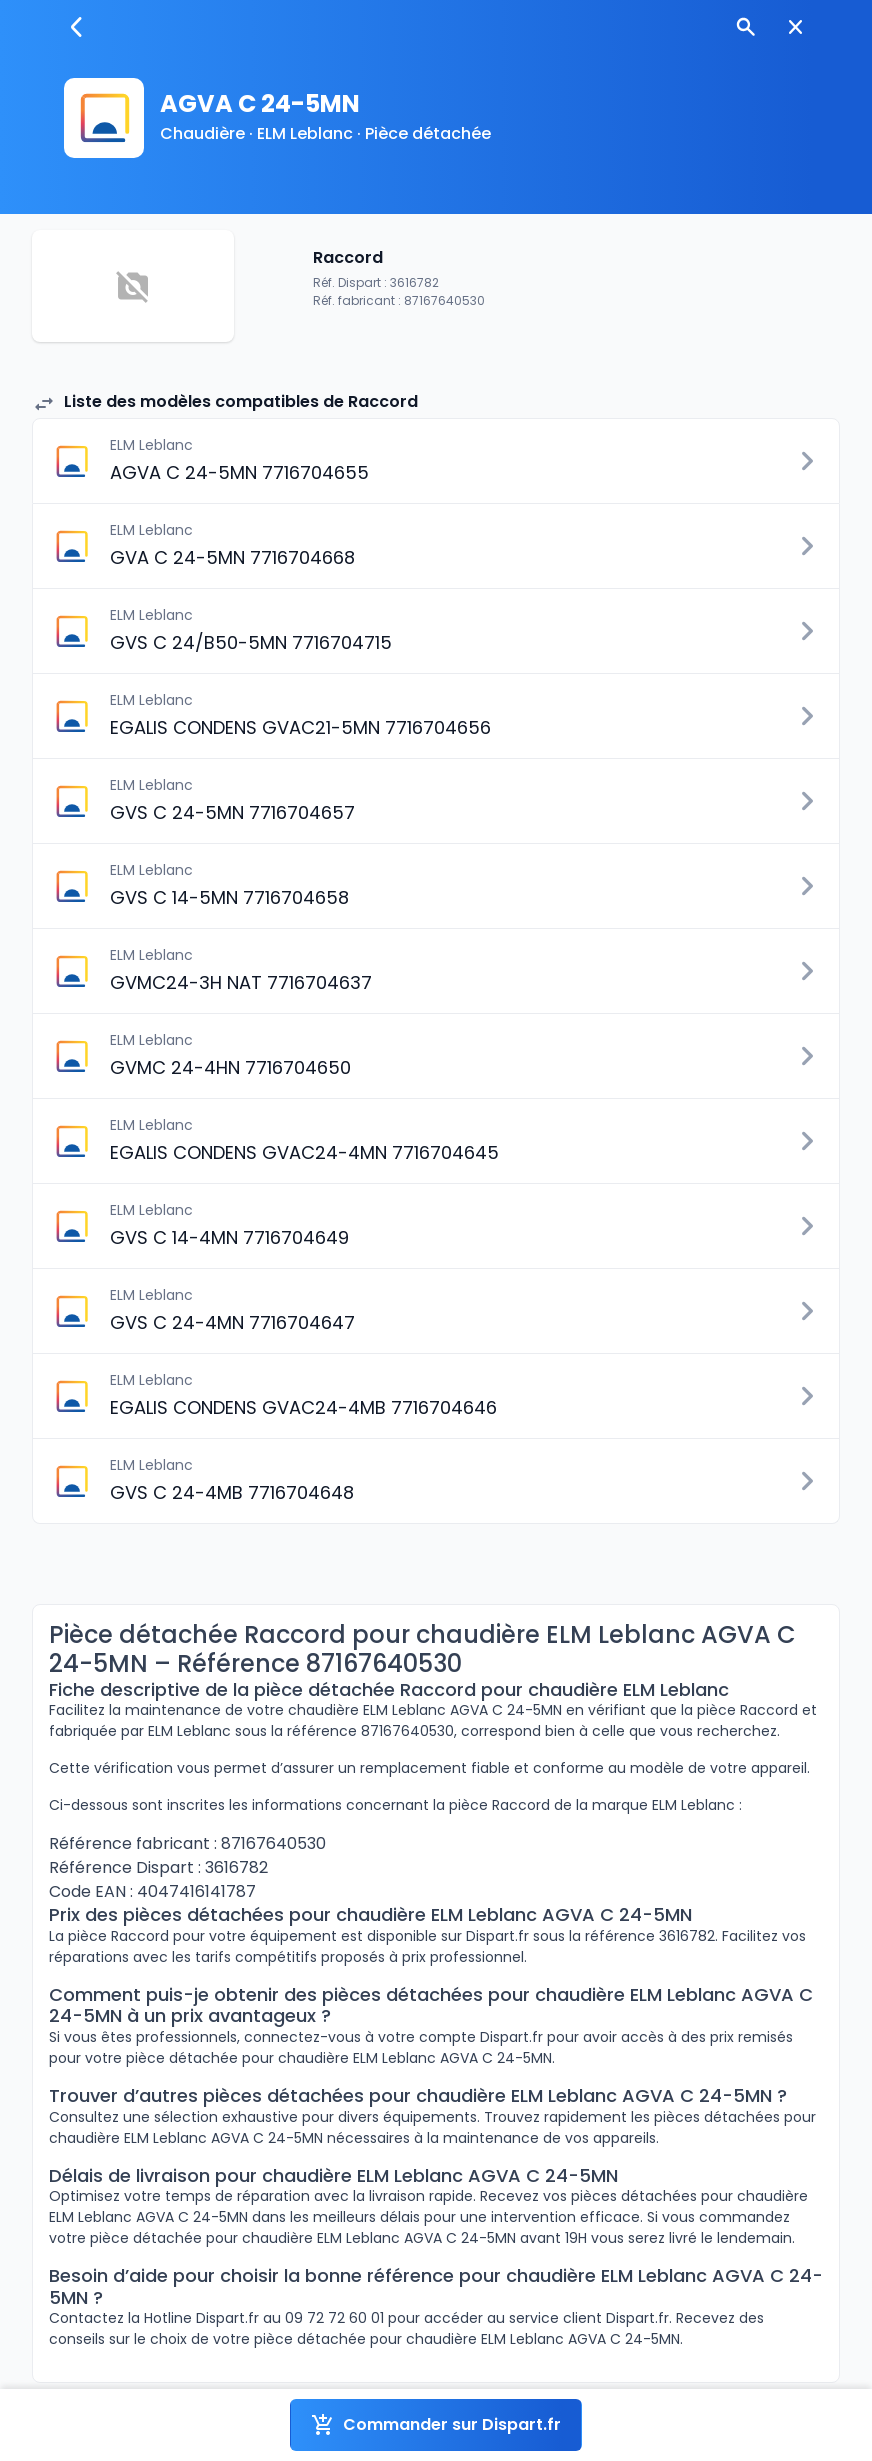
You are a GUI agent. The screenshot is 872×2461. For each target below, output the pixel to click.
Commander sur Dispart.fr (436, 2425)
